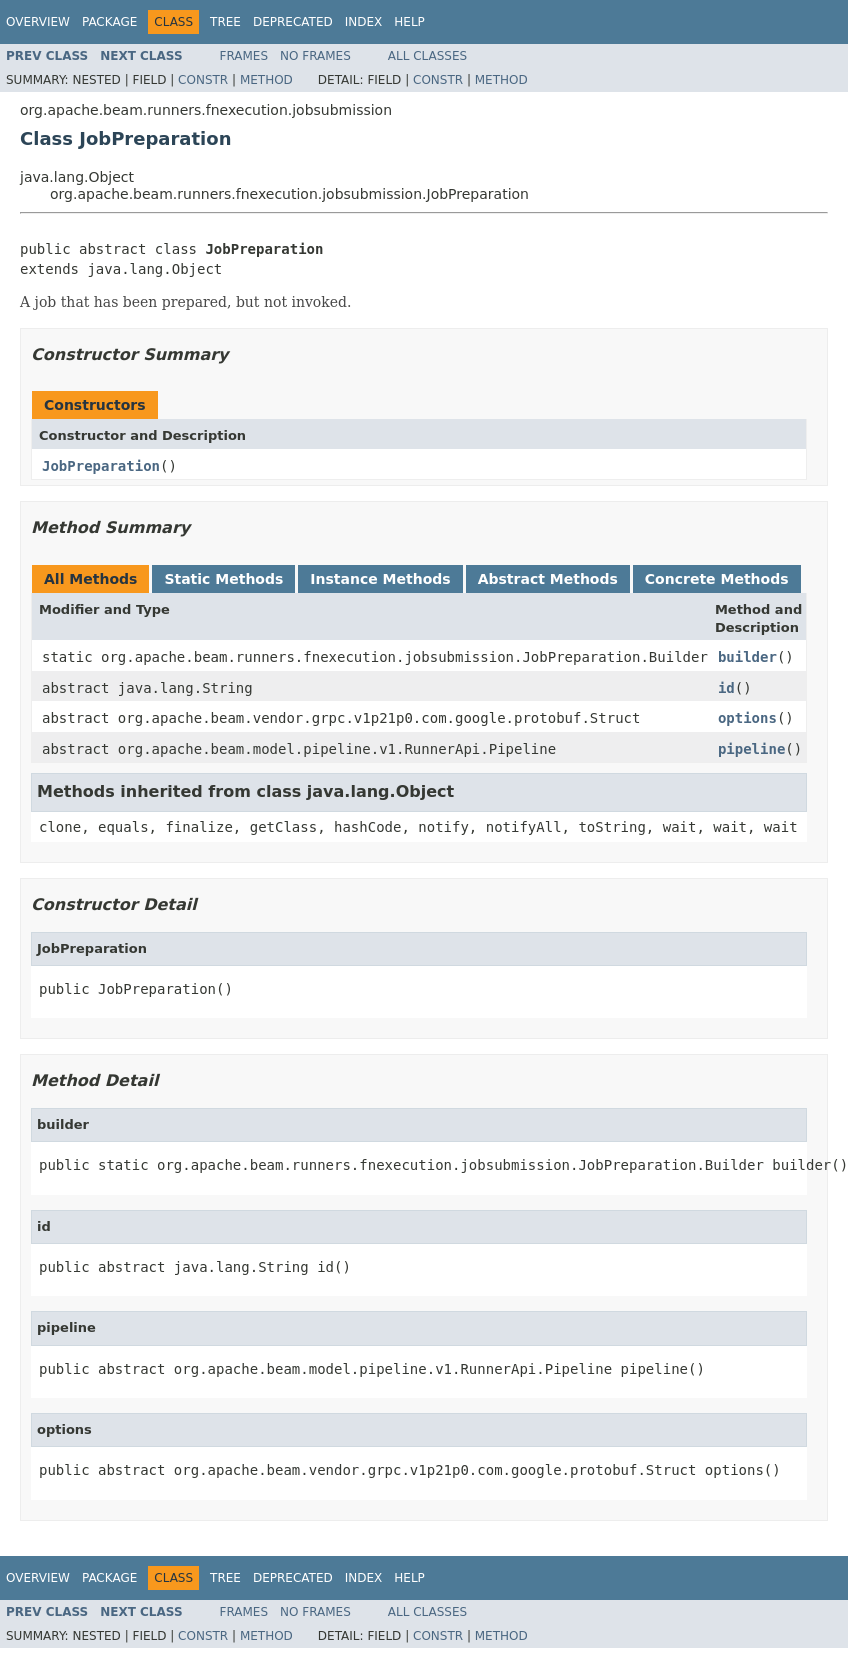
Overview (38, 22)
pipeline (751, 749)
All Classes (427, 56)
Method (266, 80)
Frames (244, 56)
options (747, 718)
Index (364, 22)
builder (747, 657)
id (726, 688)
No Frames (315, 56)
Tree (225, 22)
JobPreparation (101, 466)
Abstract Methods (548, 579)
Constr (203, 80)
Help (409, 22)
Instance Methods (380, 579)
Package (109, 22)
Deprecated (293, 22)
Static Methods (223, 579)
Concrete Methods (717, 579)
